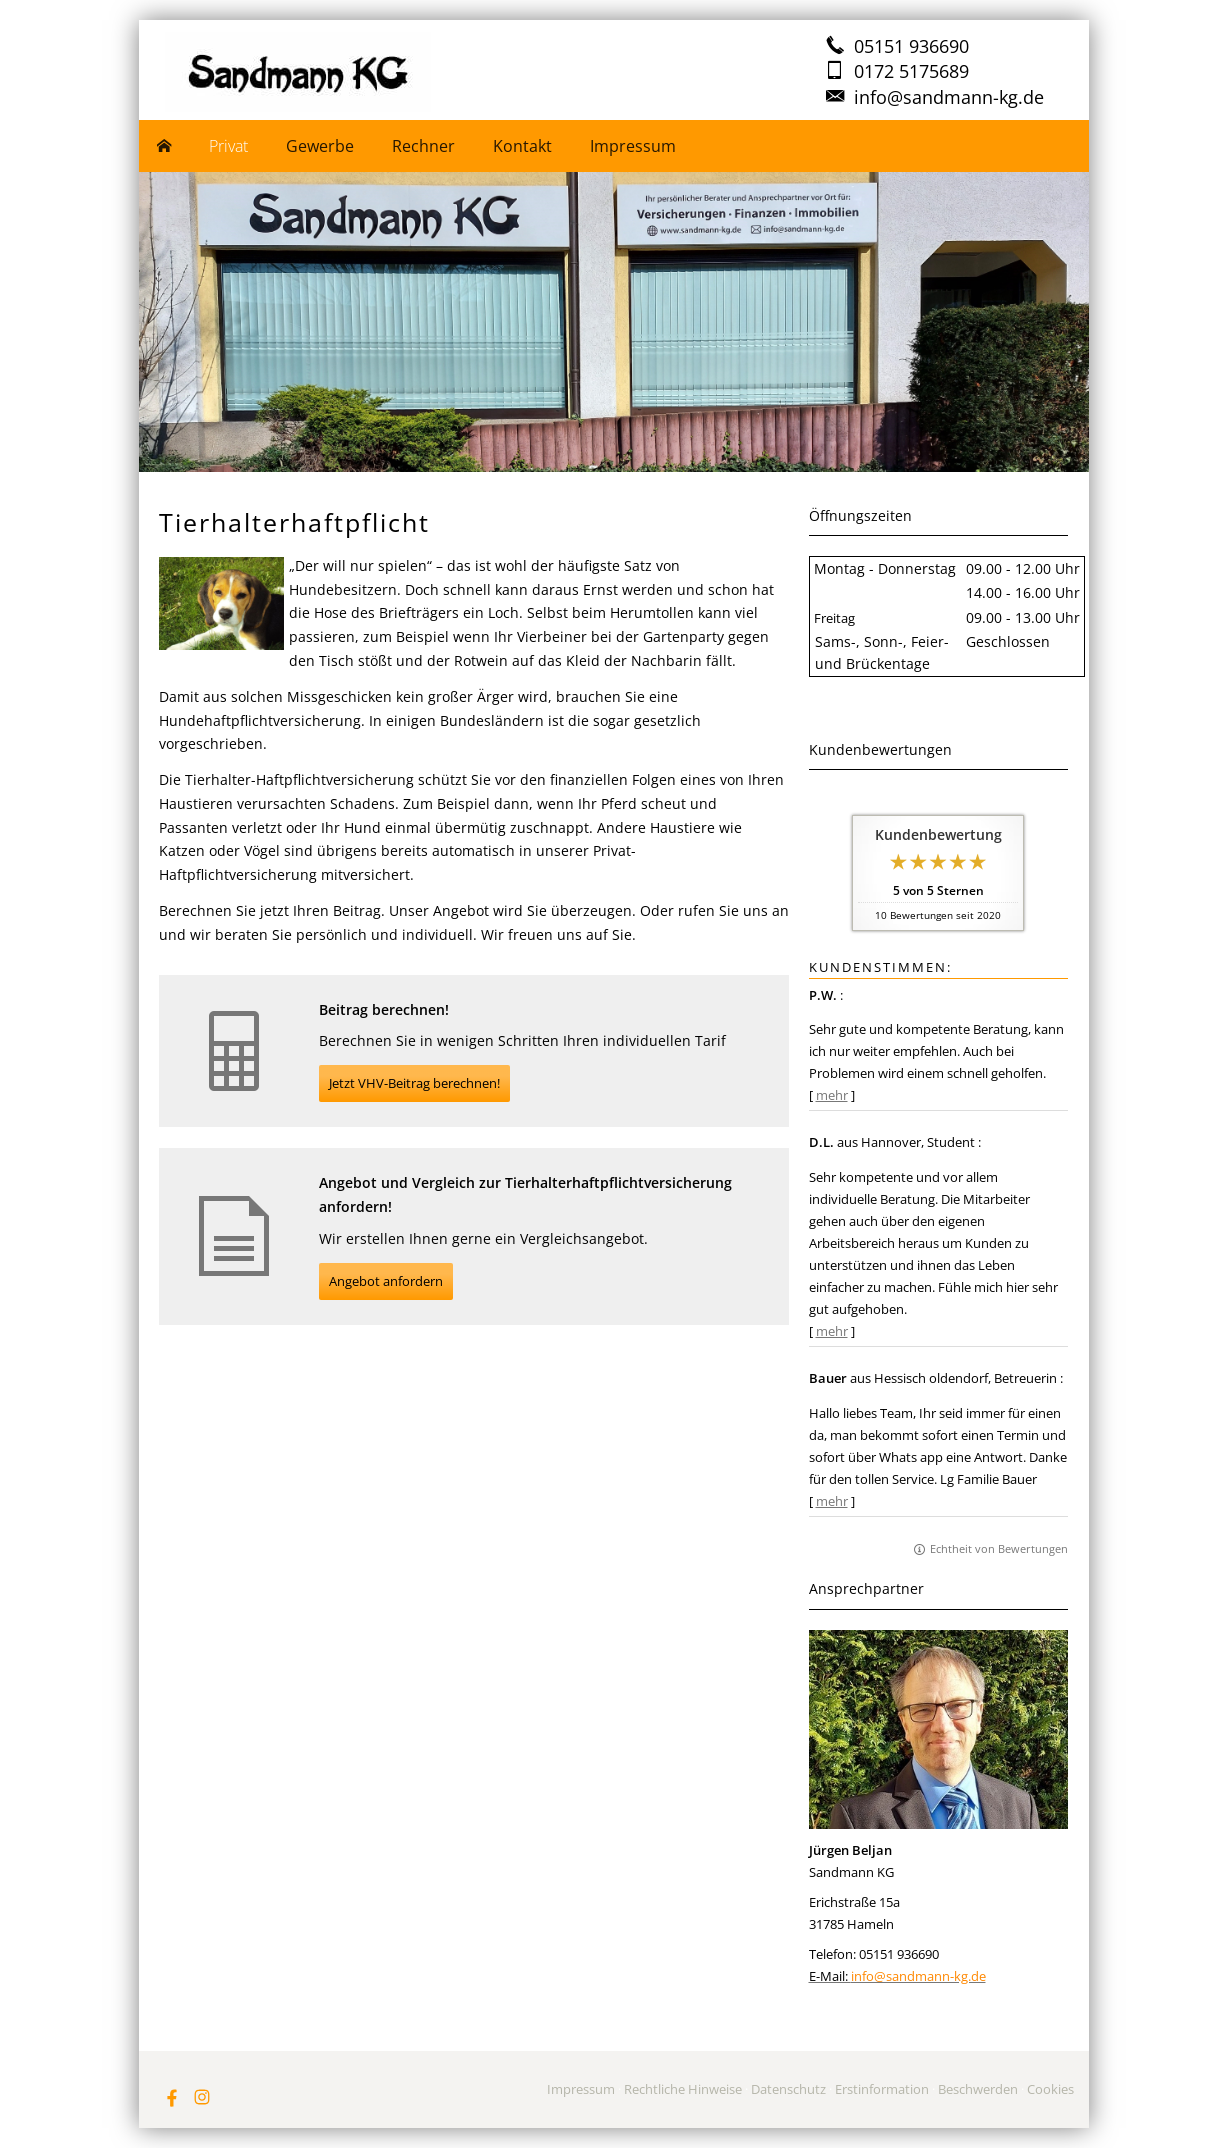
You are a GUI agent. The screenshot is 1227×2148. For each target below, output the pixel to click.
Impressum (581, 2089)
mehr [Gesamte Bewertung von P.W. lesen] (832, 1095)
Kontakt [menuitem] (522, 146)
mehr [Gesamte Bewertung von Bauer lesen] (832, 1501)
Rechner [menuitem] (423, 146)
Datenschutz (788, 2089)
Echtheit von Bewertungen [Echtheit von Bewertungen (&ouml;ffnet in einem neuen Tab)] (999, 1548)
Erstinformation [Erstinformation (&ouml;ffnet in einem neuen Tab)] (882, 2089)
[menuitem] (165, 146)
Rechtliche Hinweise (683, 2089)
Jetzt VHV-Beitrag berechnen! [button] (414, 1083)
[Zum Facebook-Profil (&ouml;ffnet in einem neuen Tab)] (172, 2097)
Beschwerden (978, 2089)
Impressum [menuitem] (633, 146)
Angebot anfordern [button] (386, 1281)
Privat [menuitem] (228, 146)
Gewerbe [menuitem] (320, 146)
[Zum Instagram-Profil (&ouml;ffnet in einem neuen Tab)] (202, 2097)
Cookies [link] (1050, 2089)
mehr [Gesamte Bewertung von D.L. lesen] (832, 1331)
